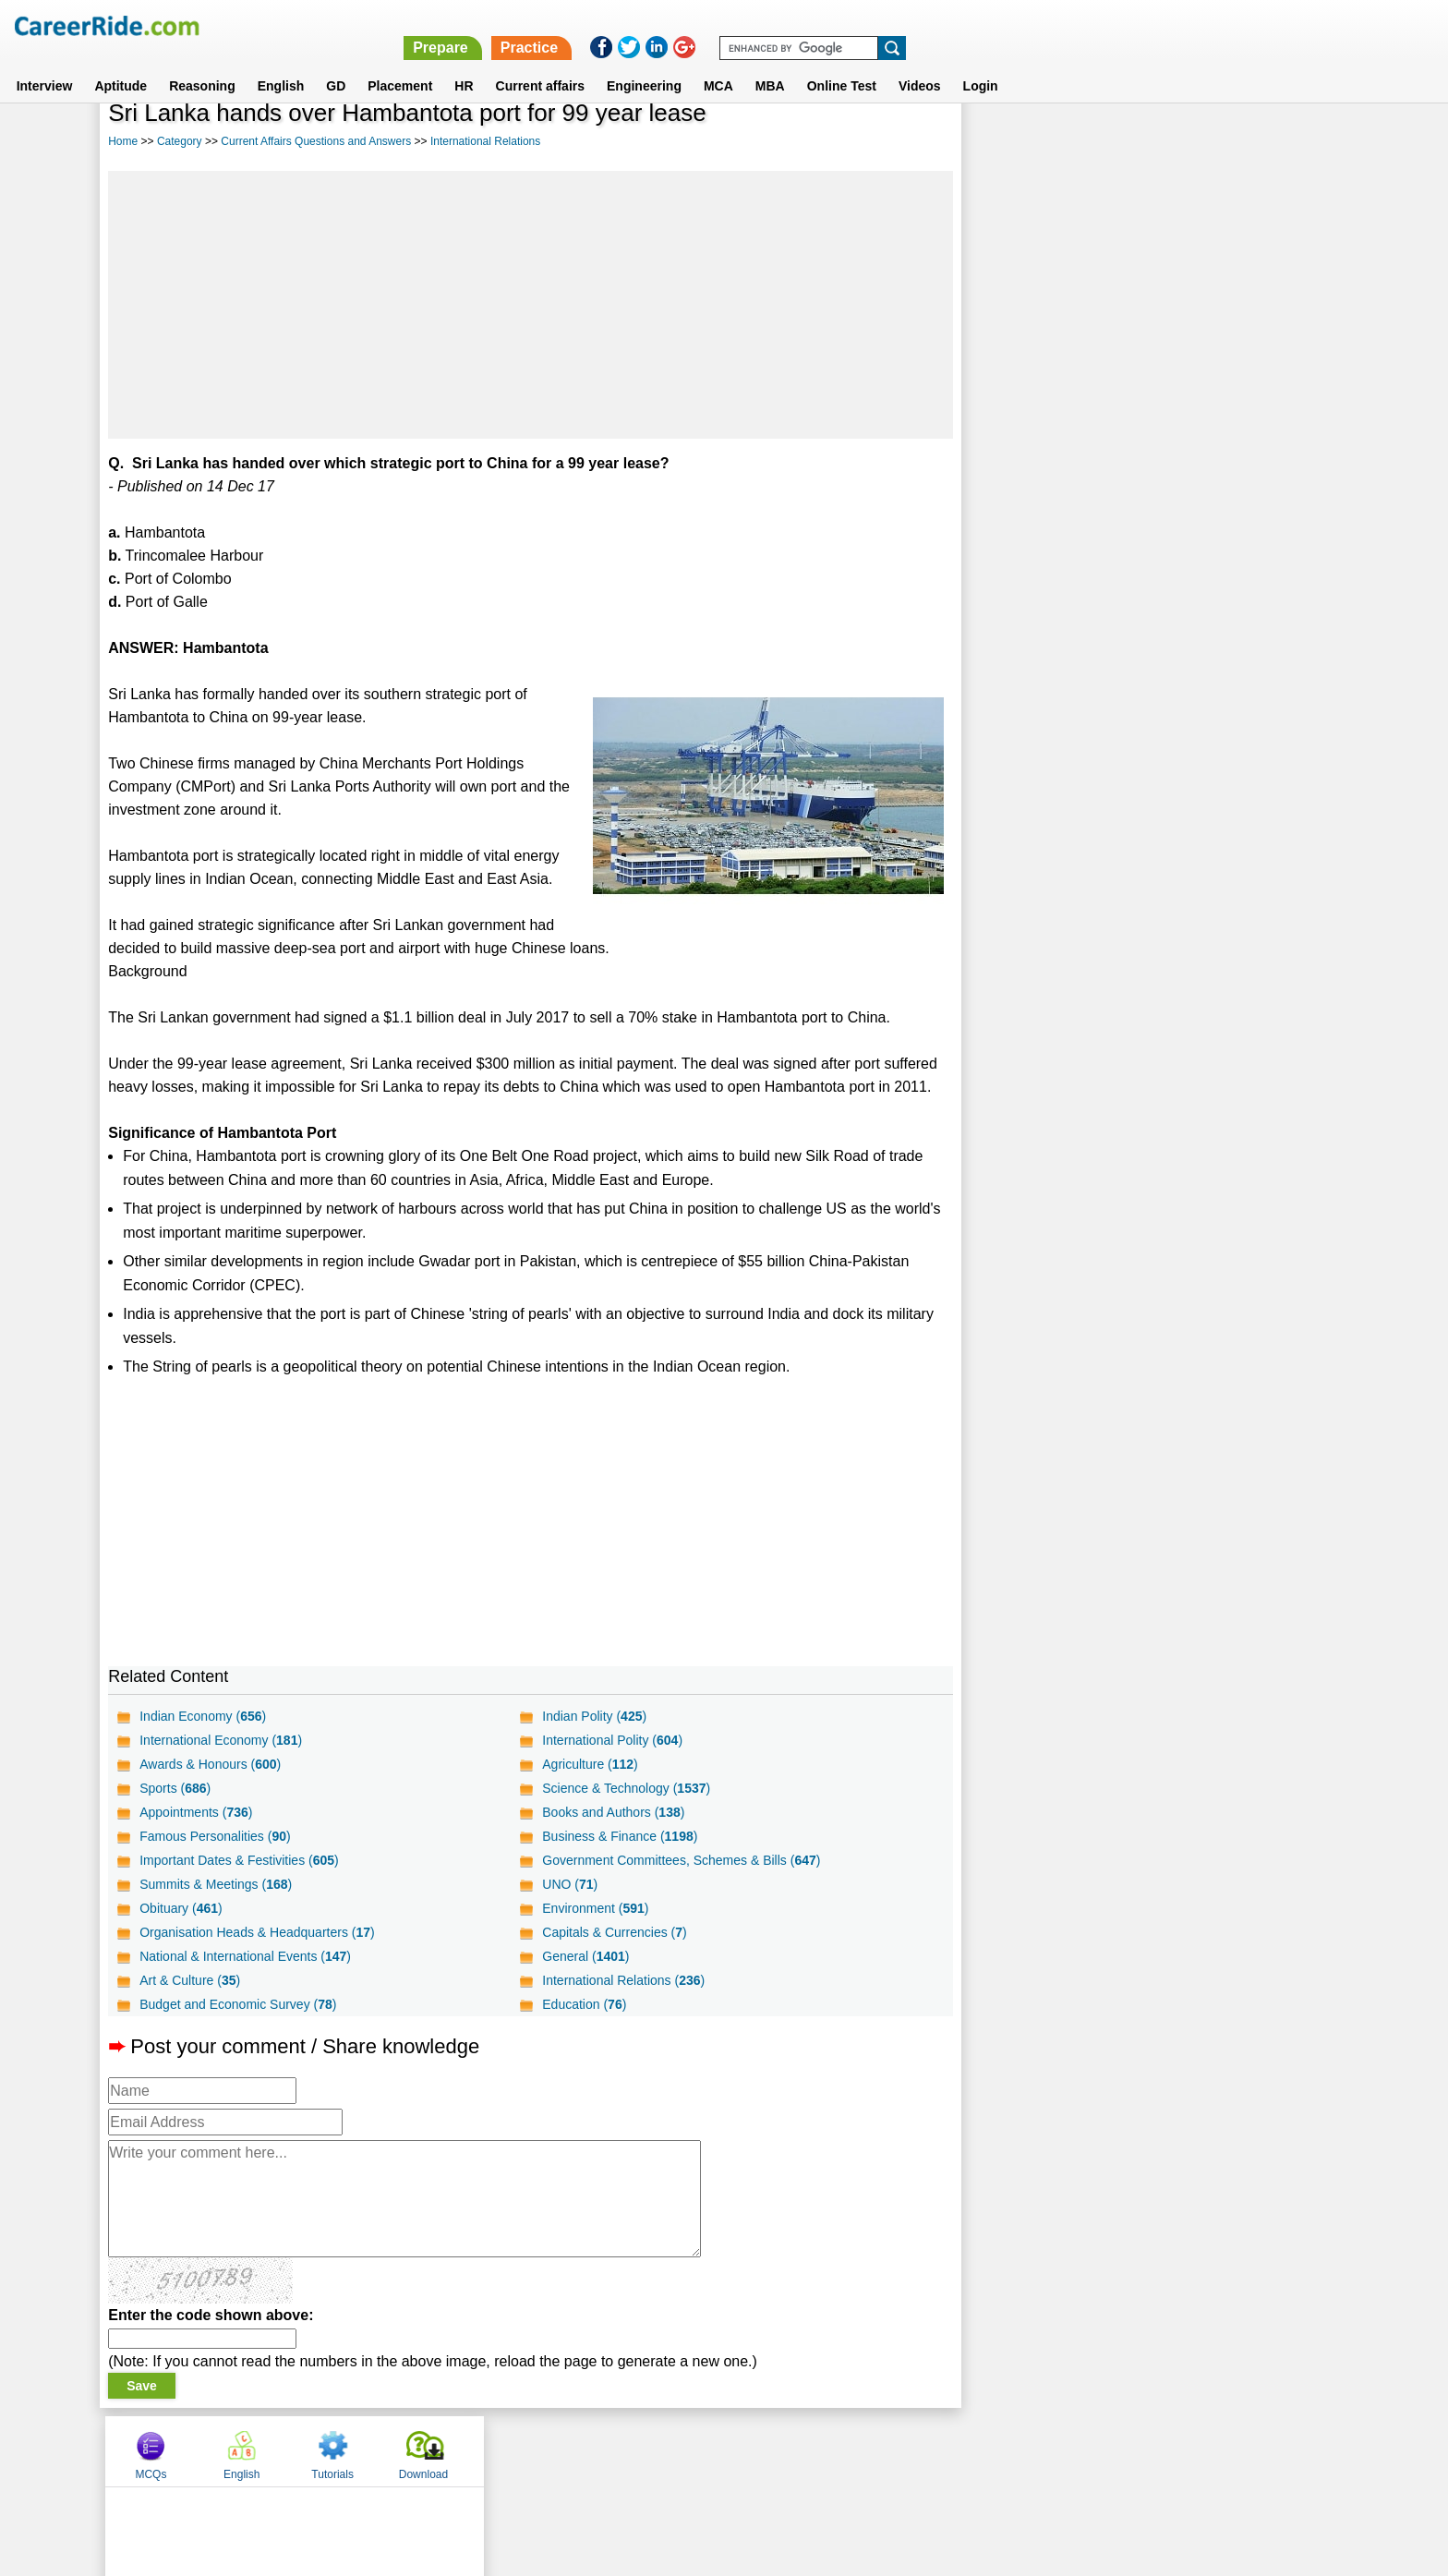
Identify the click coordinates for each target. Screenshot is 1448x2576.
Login (980, 63)
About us (556, 2450)
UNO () (569, 1884)
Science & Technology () (625, 1788)
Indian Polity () (593, 1716)
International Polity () (611, 1740)
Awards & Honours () (210, 1764)
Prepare (968, 25)
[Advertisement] (528, 304)
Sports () (175, 1788)
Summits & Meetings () (215, 1884)
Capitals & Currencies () (613, 1932)
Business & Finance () (618, 1836)
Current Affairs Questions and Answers (316, 141)
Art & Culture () (189, 1980)
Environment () (594, 1908)
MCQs (1009, 141)
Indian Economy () (202, 1716)
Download (1281, 141)
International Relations (485, 141)
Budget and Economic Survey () (237, 2004)
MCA (718, 63)
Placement (400, 63)
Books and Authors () (612, 1812)
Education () (583, 2004)
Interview (45, 63)
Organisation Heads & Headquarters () (256, 1932)
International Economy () (220, 1740)
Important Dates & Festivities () (239, 1860)
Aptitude (120, 63)
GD (335, 63)
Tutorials (1191, 141)
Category (179, 141)
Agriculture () (589, 1764)
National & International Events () (245, 1956)
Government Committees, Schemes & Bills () (680, 1860)
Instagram (926, 2450)
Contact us (630, 2450)
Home (123, 141)
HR (463, 63)
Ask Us (791, 2450)
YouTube (854, 2450)
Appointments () (195, 1812)
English (281, 63)
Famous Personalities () (214, 1836)
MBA (770, 63)
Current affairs (540, 63)
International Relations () (622, 1980)
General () (584, 1956)
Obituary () (181, 1908)
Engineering (644, 63)
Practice (1056, 25)
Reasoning (202, 63)
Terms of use (716, 2450)
